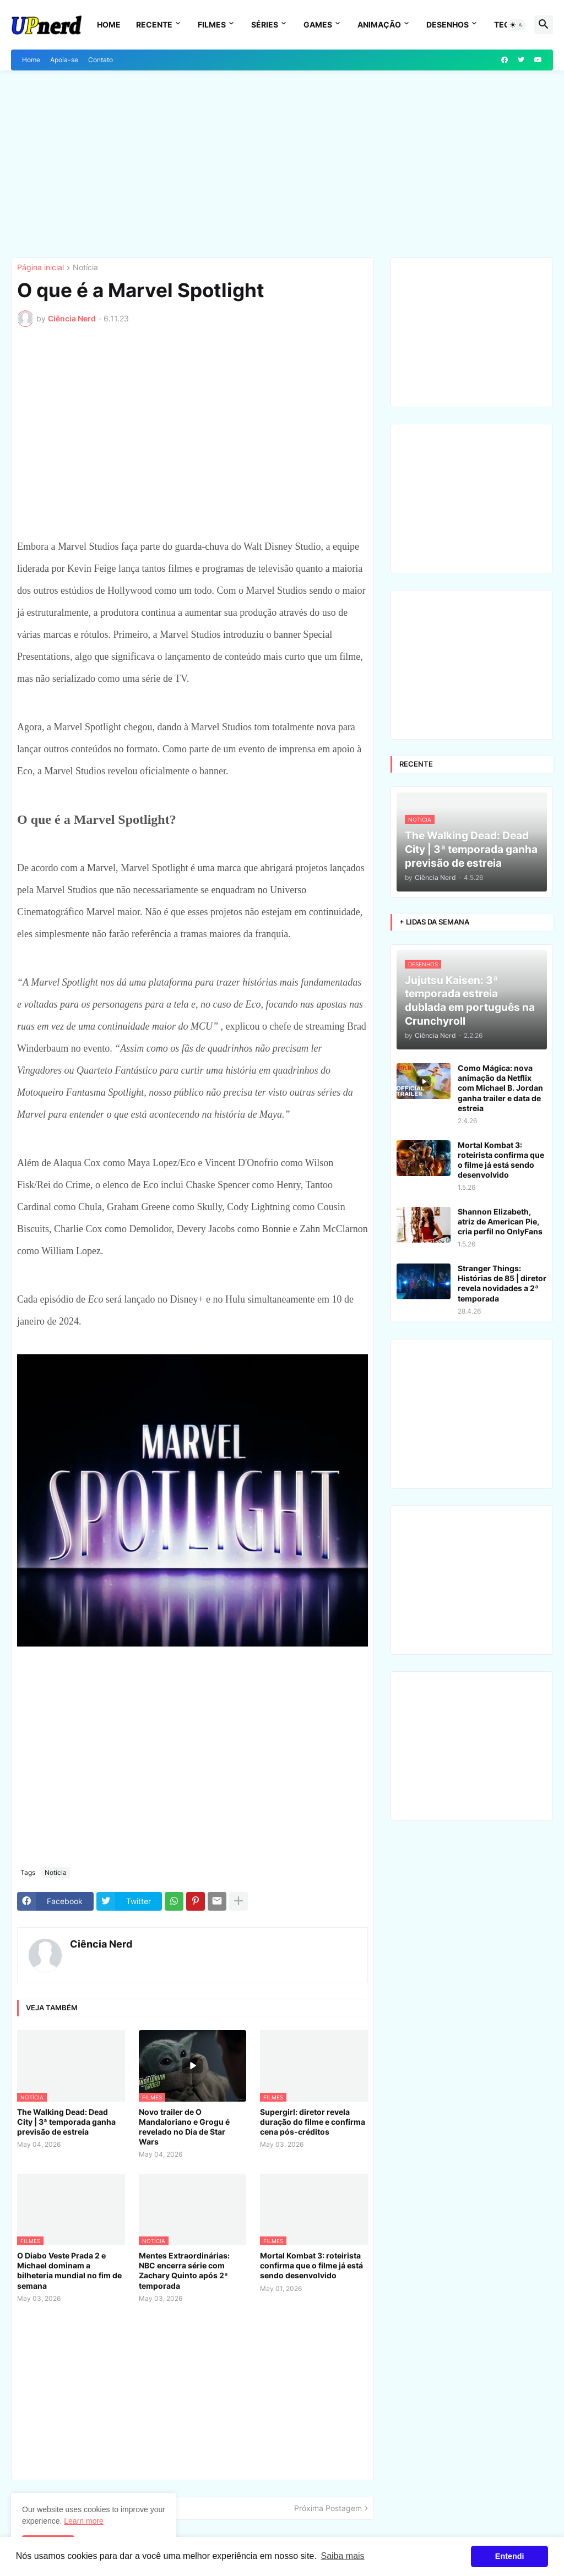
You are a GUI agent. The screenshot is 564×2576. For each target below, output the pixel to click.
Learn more (84, 2521)
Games (317, 24)
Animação (379, 24)
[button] (516, 24)
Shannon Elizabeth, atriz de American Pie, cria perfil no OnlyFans (500, 1221)
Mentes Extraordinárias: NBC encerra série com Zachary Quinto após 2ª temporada (184, 2270)
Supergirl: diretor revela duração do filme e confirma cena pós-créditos (312, 2121)
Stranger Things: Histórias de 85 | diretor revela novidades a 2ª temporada (502, 1283)
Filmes (212, 24)
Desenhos (447, 24)
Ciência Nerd (101, 1944)
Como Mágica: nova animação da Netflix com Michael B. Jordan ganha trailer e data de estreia (500, 1088)
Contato (100, 60)
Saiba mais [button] (342, 2556)
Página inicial (40, 268)
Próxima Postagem (328, 2508)
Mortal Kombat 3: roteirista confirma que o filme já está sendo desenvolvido (311, 2265)
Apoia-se (64, 60)
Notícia (85, 268)
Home (109, 24)
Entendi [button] (509, 2556)
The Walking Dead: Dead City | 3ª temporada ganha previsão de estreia (66, 2121)
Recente (154, 24)
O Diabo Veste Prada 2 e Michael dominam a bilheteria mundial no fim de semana (69, 2270)
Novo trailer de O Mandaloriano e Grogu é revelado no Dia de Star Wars (184, 2127)
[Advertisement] (282, 164)
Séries (264, 24)
